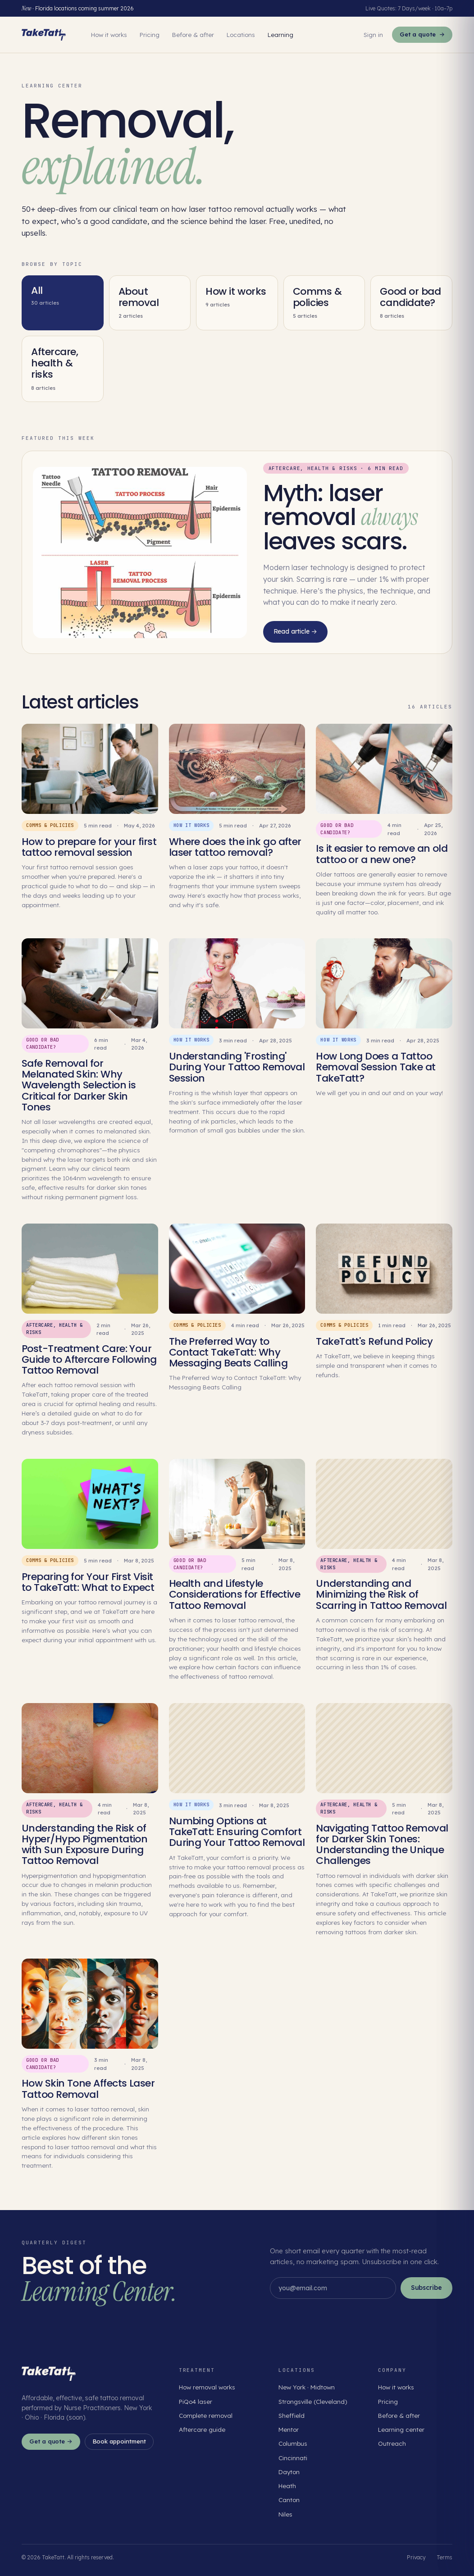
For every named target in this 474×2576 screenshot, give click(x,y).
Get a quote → (51, 2441)
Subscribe (426, 2288)
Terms (444, 2557)
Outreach (392, 2443)
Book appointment (119, 2441)
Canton (289, 2499)
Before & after (193, 34)
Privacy (416, 2557)
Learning (280, 34)
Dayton (289, 2472)
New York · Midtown (306, 2387)
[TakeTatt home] (44, 35)
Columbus (292, 2443)
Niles (285, 2514)
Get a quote (422, 34)
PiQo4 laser (195, 2401)
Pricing (150, 34)
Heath (287, 2485)
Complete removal (205, 2415)
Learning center (401, 2429)
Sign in (373, 34)
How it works (109, 34)
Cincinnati (292, 2458)
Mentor (288, 2429)
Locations (241, 34)
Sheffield (291, 2415)
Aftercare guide (202, 2429)
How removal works (207, 2387)
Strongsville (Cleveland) (312, 2401)
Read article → (295, 631)
